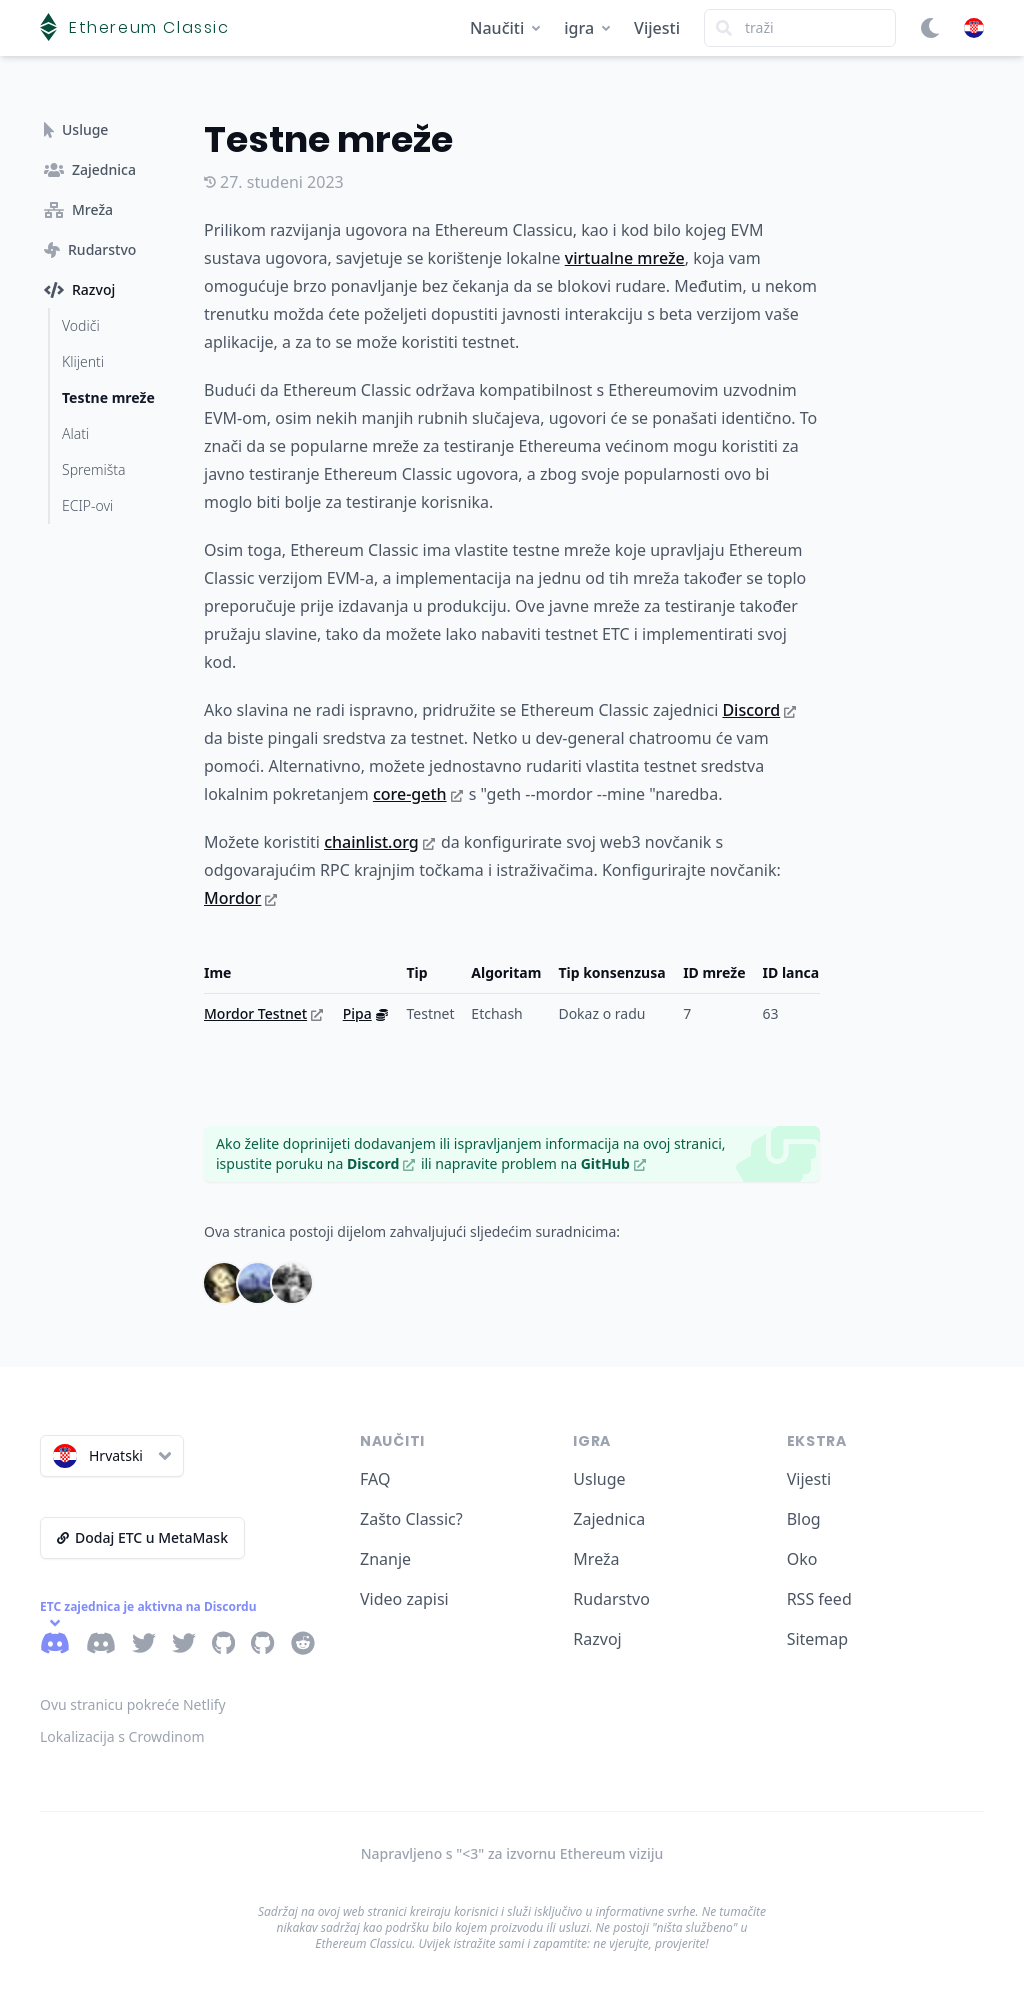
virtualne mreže (625, 258)
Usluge (599, 1479)
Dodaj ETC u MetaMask (142, 1537)
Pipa (365, 1013)
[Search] (800, 28)
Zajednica (609, 1519)
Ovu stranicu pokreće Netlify (133, 1704)
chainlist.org (379, 842)
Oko (802, 1559)
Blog (804, 1519)
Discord (759, 710)
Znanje (385, 1559)
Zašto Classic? (411, 1519)
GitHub (613, 1163)
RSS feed (819, 1599)
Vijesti (657, 28)
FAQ (375, 1479)
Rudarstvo (611, 1599)
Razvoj (597, 1639)
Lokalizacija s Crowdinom (122, 1736)
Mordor (240, 898)
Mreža (596, 1559)
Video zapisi (404, 1599)
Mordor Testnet (263, 1013)
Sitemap (818, 1639)
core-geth (418, 794)
